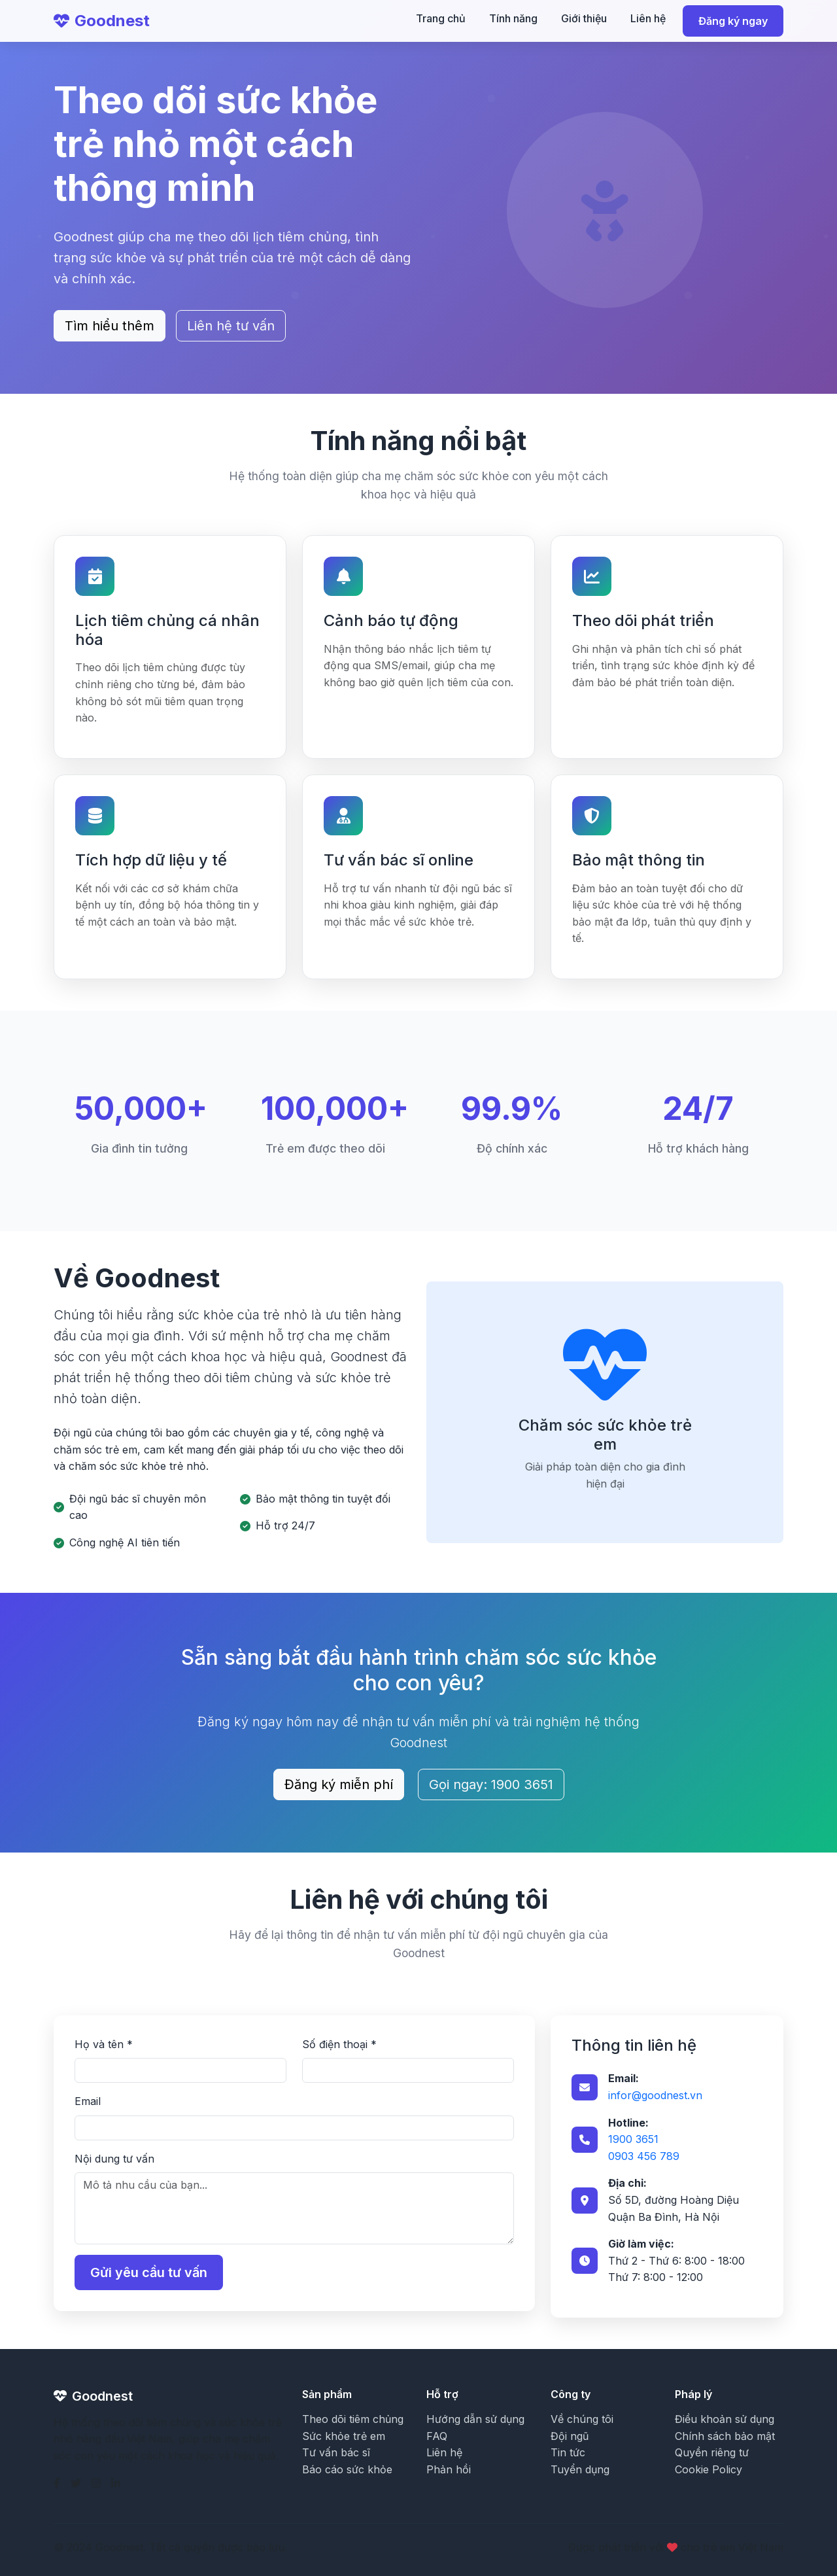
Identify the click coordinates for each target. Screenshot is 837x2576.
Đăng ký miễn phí (338, 1784)
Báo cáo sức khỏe (347, 2469)
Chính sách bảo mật (725, 2436)
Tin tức (568, 2452)
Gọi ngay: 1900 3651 (491, 1784)
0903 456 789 (643, 2156)
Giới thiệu (584, 18)
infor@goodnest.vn (655, 2095)
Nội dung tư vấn (114, 2158)
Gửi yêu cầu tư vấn (148, 2272)
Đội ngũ (570, 2436)
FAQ (436, 2436)
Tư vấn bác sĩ (336, 2452)
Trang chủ (441, 18)
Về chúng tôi (582, 2419)
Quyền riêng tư (712, 2452)
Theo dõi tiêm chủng (352, 2419)
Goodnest (102, 20)
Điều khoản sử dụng (724, 2419)
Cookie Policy (708, 2469)
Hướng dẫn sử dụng (475, 2419)
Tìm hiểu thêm (109, 326)
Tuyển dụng (580, 2469)
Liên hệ (648, 18)
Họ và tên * (104, 2044)
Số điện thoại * (339, 2044)
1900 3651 (633, 2139)
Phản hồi (448, 2469)
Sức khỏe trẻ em (343, 2436)
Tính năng (513, 18)
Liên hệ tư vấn (231, 326)
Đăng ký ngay (733, 20)
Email (88, 2101)
